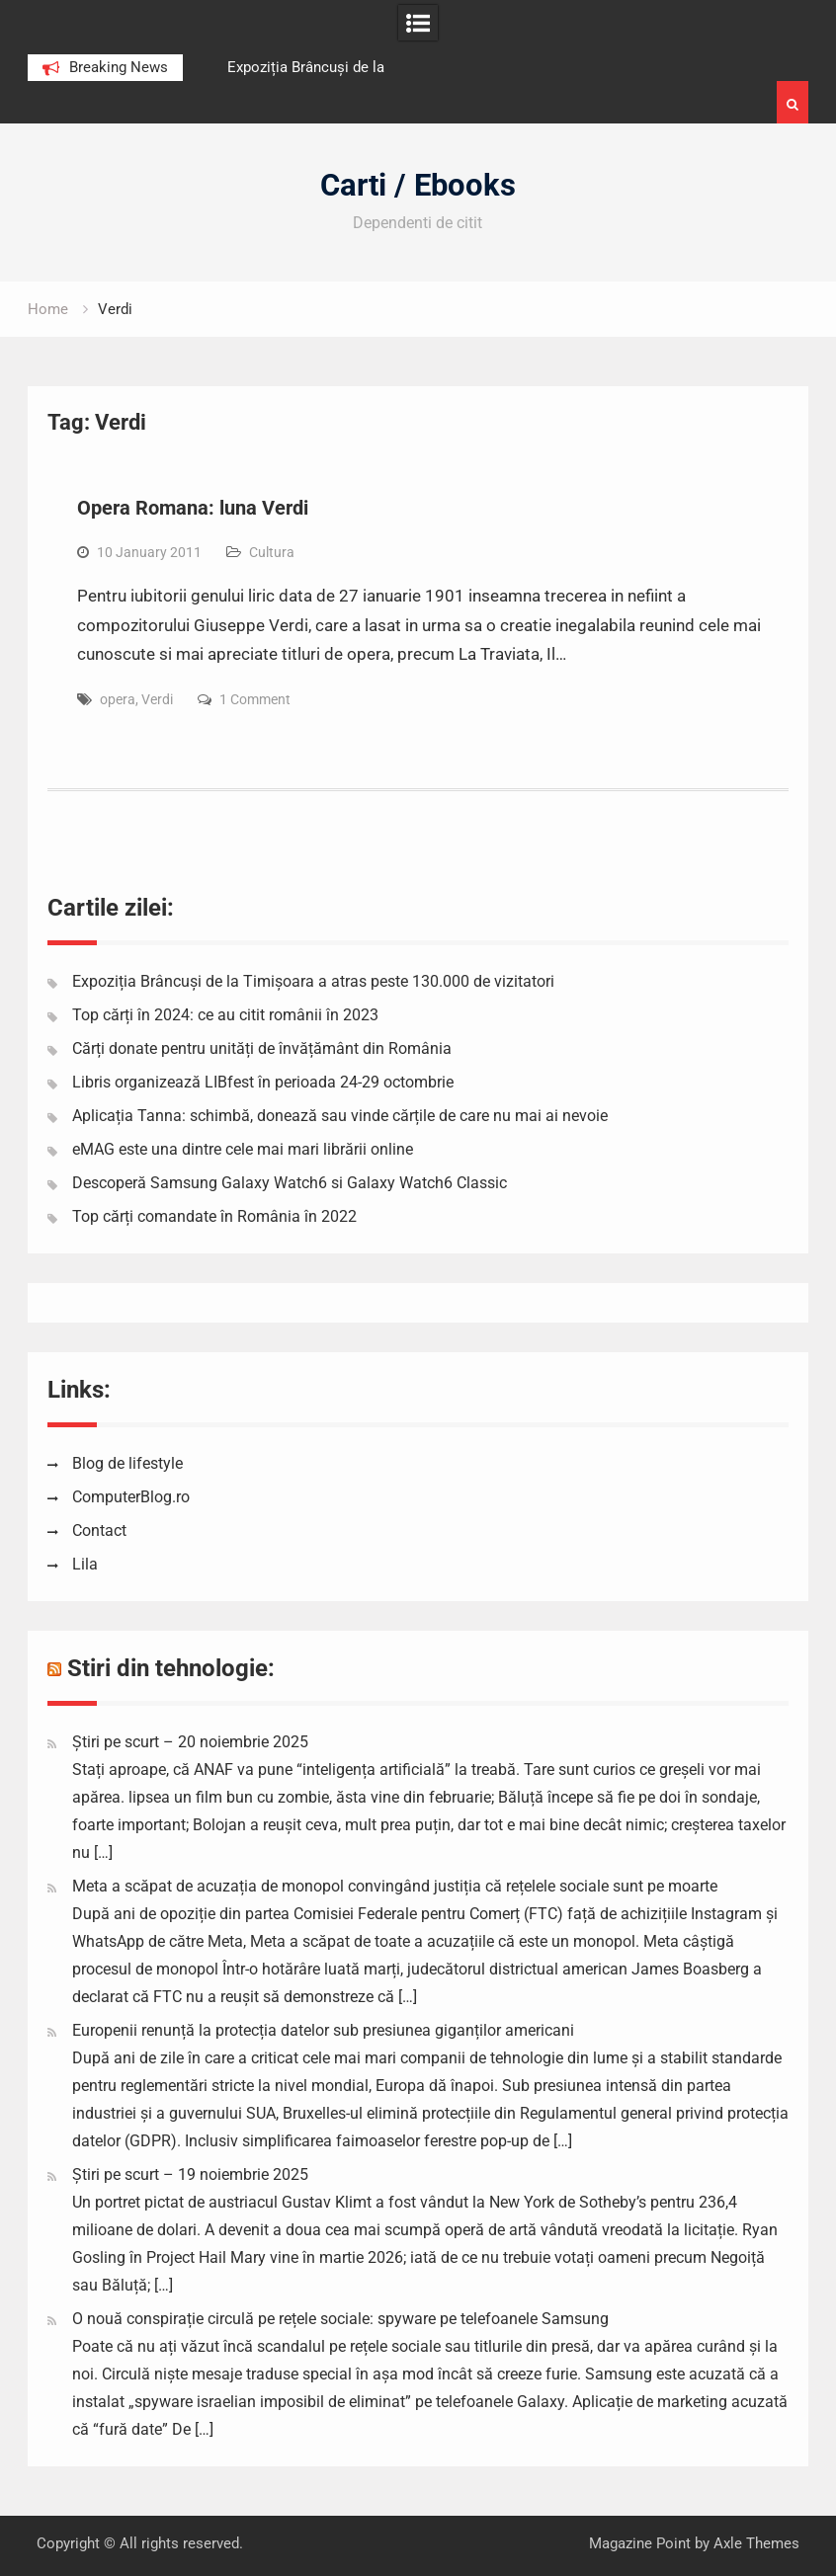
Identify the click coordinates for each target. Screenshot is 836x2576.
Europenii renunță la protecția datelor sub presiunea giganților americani (323, 2030)
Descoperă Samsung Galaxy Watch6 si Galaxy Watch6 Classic (289, 1182)
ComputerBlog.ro (131, 1497)
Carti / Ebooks (418, 185)
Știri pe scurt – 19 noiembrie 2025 (190, 2174)
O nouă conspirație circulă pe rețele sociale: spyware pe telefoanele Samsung (340, 2318)
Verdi (157, 699)
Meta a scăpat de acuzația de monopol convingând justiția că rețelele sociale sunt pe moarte (394, 1886)
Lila (85, 1564)
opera (117, 699)
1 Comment (255, 699)
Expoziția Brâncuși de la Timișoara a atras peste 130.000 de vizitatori (313, 981)
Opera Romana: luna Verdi (192, 508)
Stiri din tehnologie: (171, 1668)
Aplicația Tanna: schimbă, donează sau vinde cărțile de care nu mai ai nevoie (340, 1115)
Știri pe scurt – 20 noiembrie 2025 (190, 1741)
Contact (99, 1530)
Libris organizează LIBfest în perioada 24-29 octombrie (263, 1082)
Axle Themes (756, 2543)
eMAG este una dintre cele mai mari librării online (242, 1149)
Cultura (271, 552)
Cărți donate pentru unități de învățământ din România (262, 1048)
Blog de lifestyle (127, 1463)
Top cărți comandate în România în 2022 (214, 1216)
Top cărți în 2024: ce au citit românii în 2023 (225, 1015)
